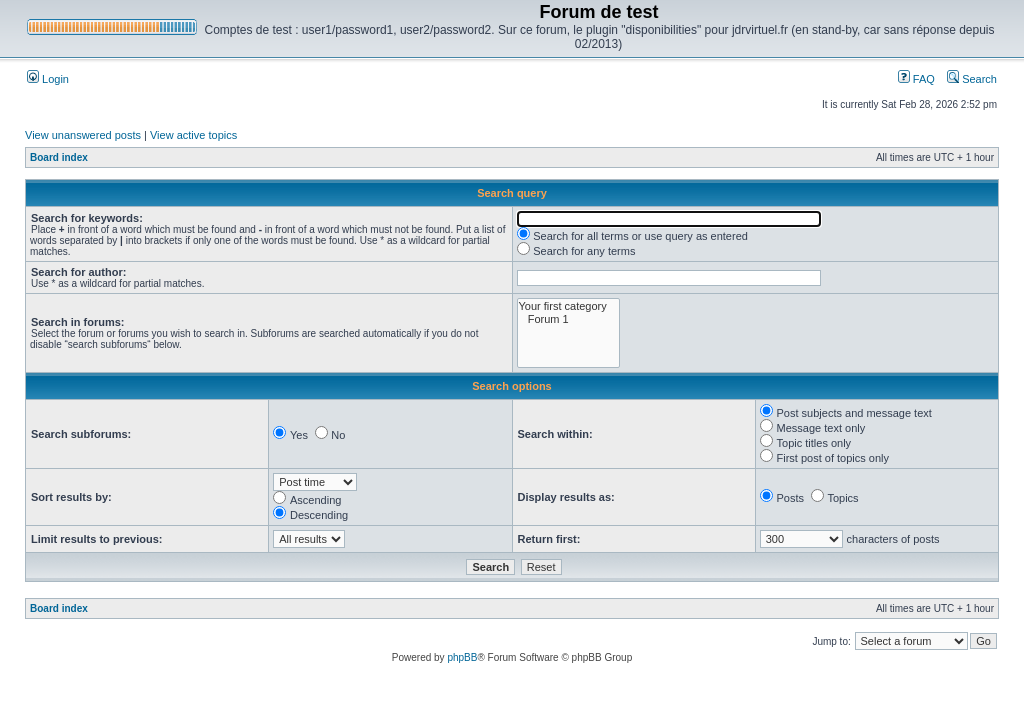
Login (48, 79)
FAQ (916, 79)
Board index (59, 157)
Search (972, 79)
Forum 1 (568, 319)
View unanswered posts (83, 135)
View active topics (193, 135)
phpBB (462, 657)
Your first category (568, 306)
